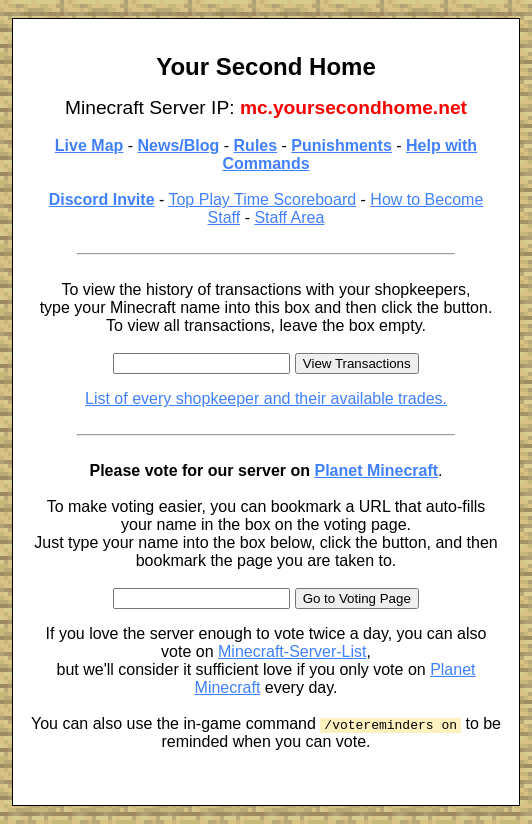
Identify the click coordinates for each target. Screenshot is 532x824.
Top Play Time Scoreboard (262, 199)
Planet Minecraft (376, 470)
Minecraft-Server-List (292, 651)
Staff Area (289, 217)
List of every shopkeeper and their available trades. (266, 398)
